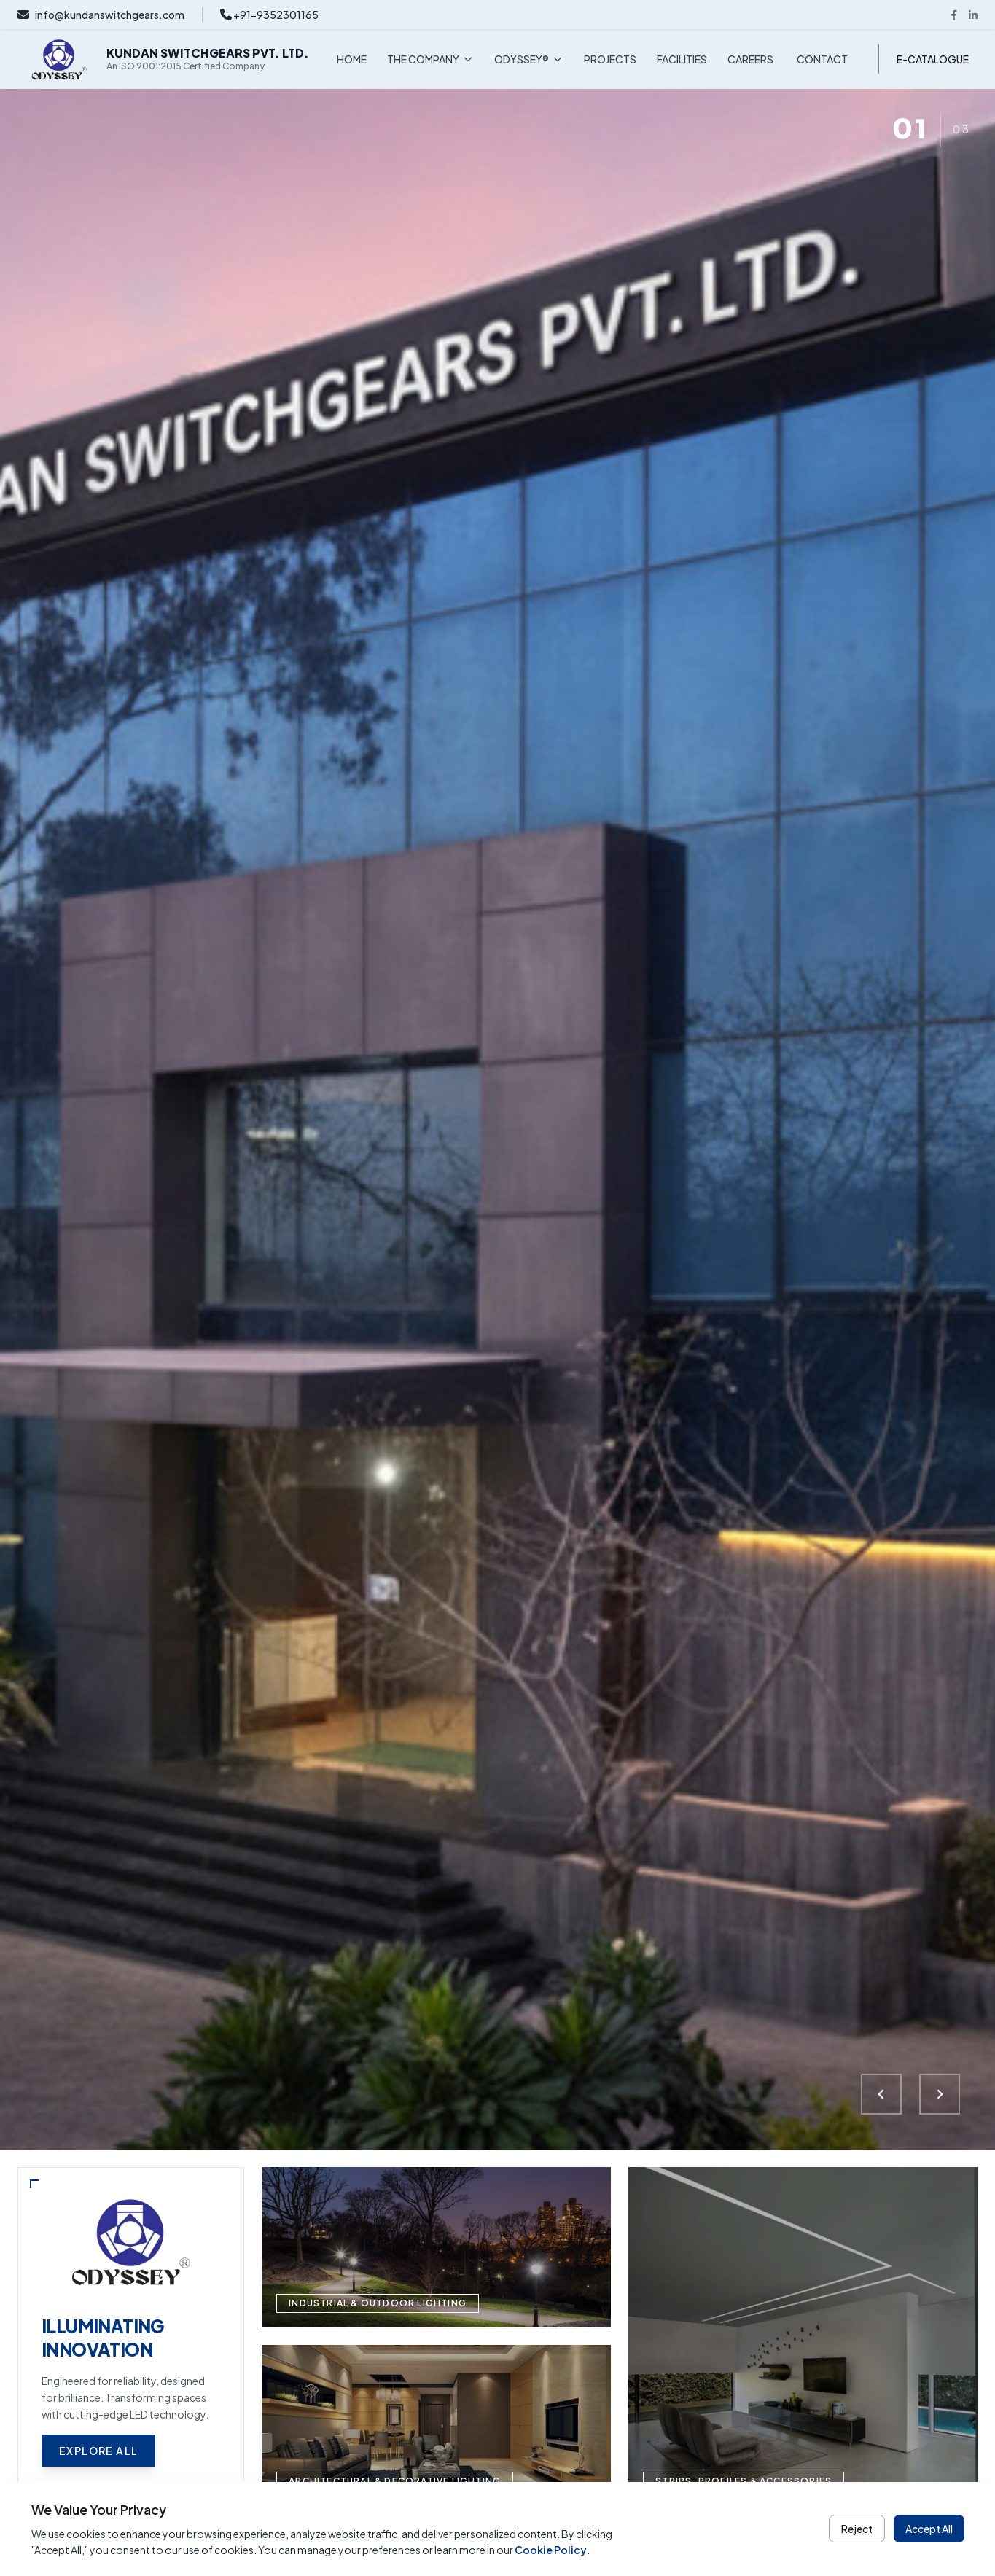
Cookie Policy (551, 2549)
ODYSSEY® (528, 59)
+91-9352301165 (269, 14)
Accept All (929, 2528)
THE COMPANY (430, 59)
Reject (857, 2528)
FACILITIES (682, 59)
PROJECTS (610, 59)
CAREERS (750, 59)
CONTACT (822, 59)
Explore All (98, 2450)
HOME (352, 59)
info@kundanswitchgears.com (100, 14)
